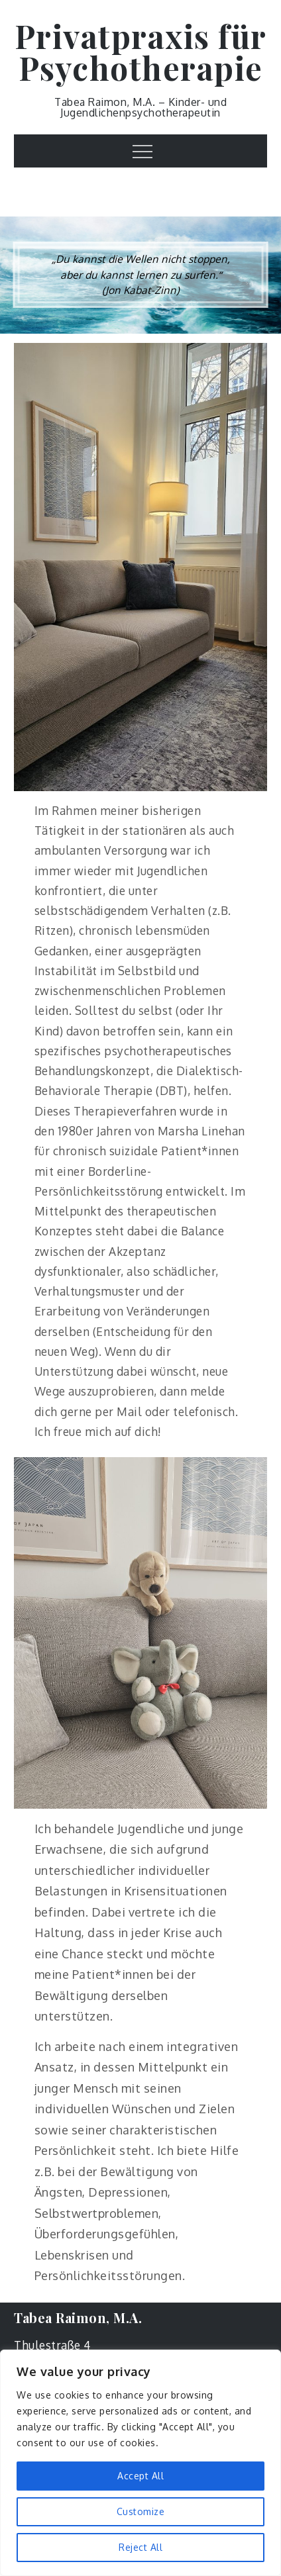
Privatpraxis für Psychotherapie (141, 52)
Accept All (140, 2475)
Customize (141, 2511)
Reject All (140, 2547)
